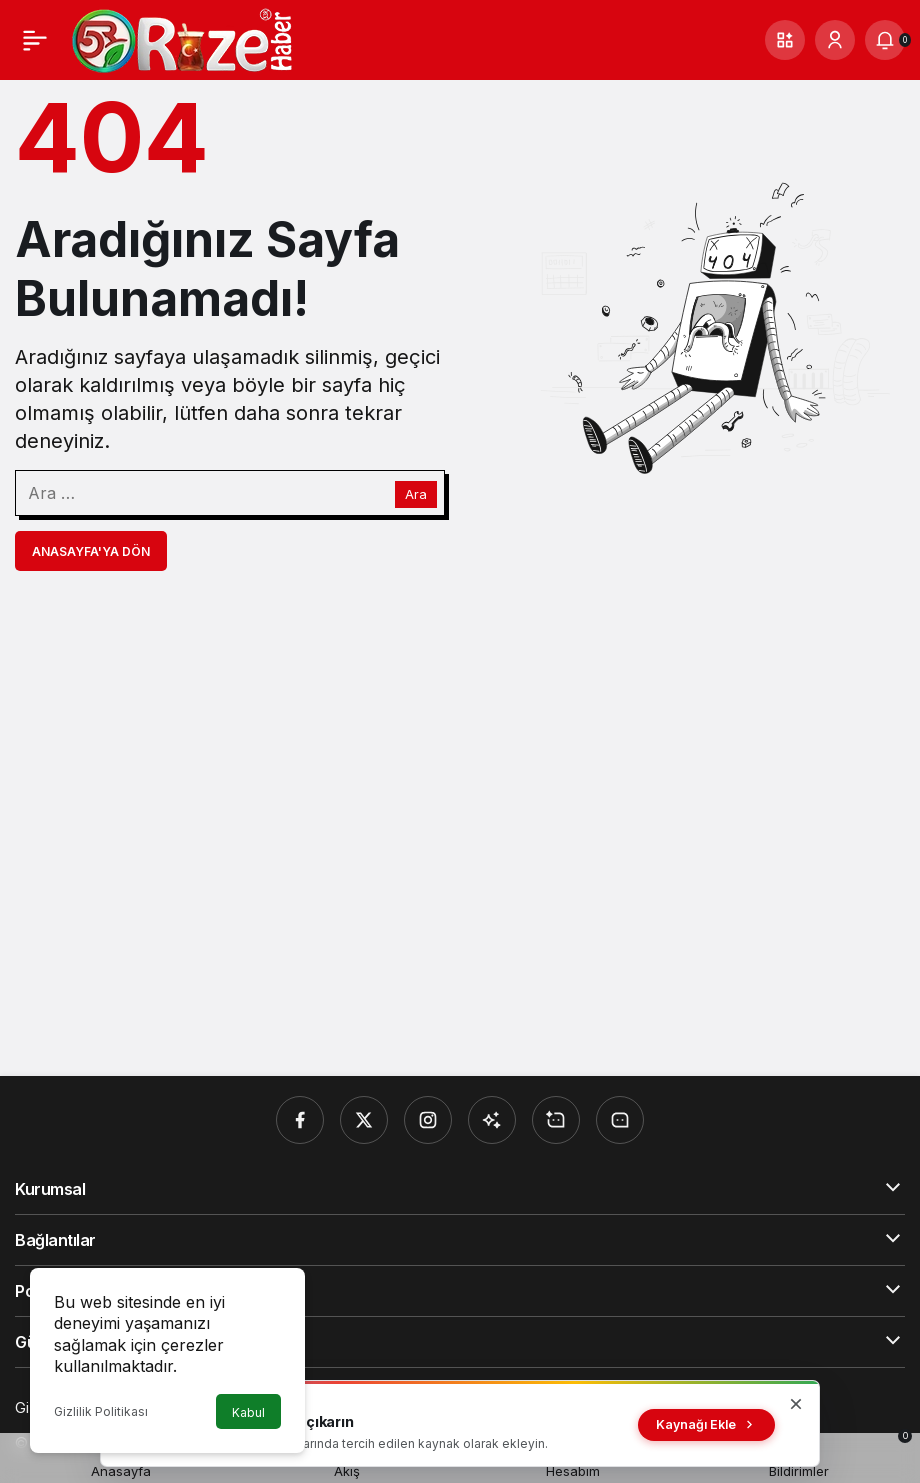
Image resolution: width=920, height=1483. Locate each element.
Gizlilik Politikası (101, 1411)
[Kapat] (796, 1404)
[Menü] (35, 40)
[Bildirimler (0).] (885, 40)
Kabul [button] (248, 1412)
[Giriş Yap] (835, 40)
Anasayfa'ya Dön (91, 551)
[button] (785, 40)
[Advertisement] (460, 823)
